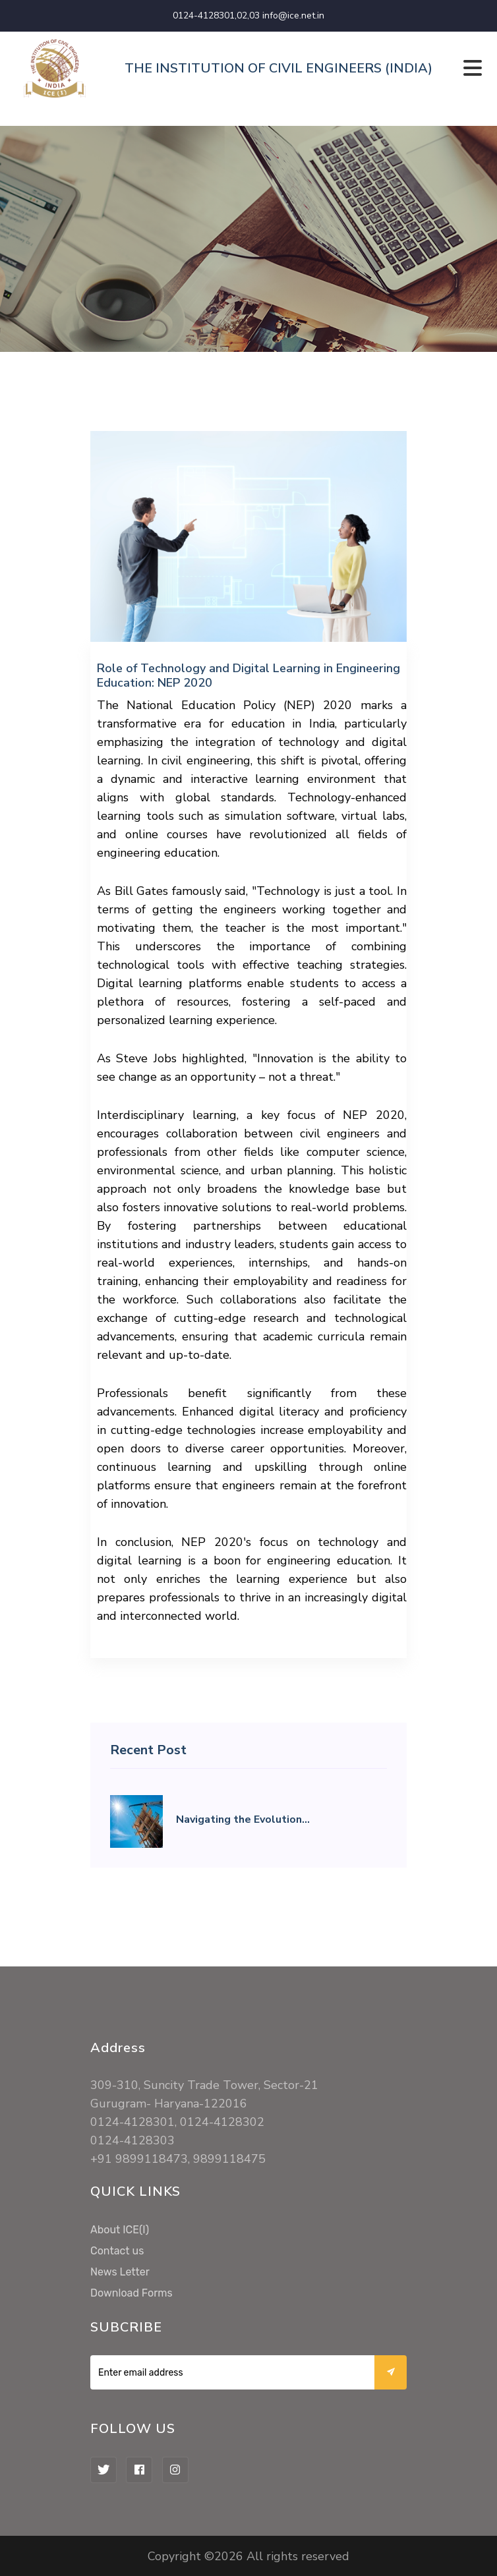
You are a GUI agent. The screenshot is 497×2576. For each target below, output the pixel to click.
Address (118, 2048)
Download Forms (131, 2293)
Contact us (117, 2251)
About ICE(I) (119, 2229)
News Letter (120, 2272)
